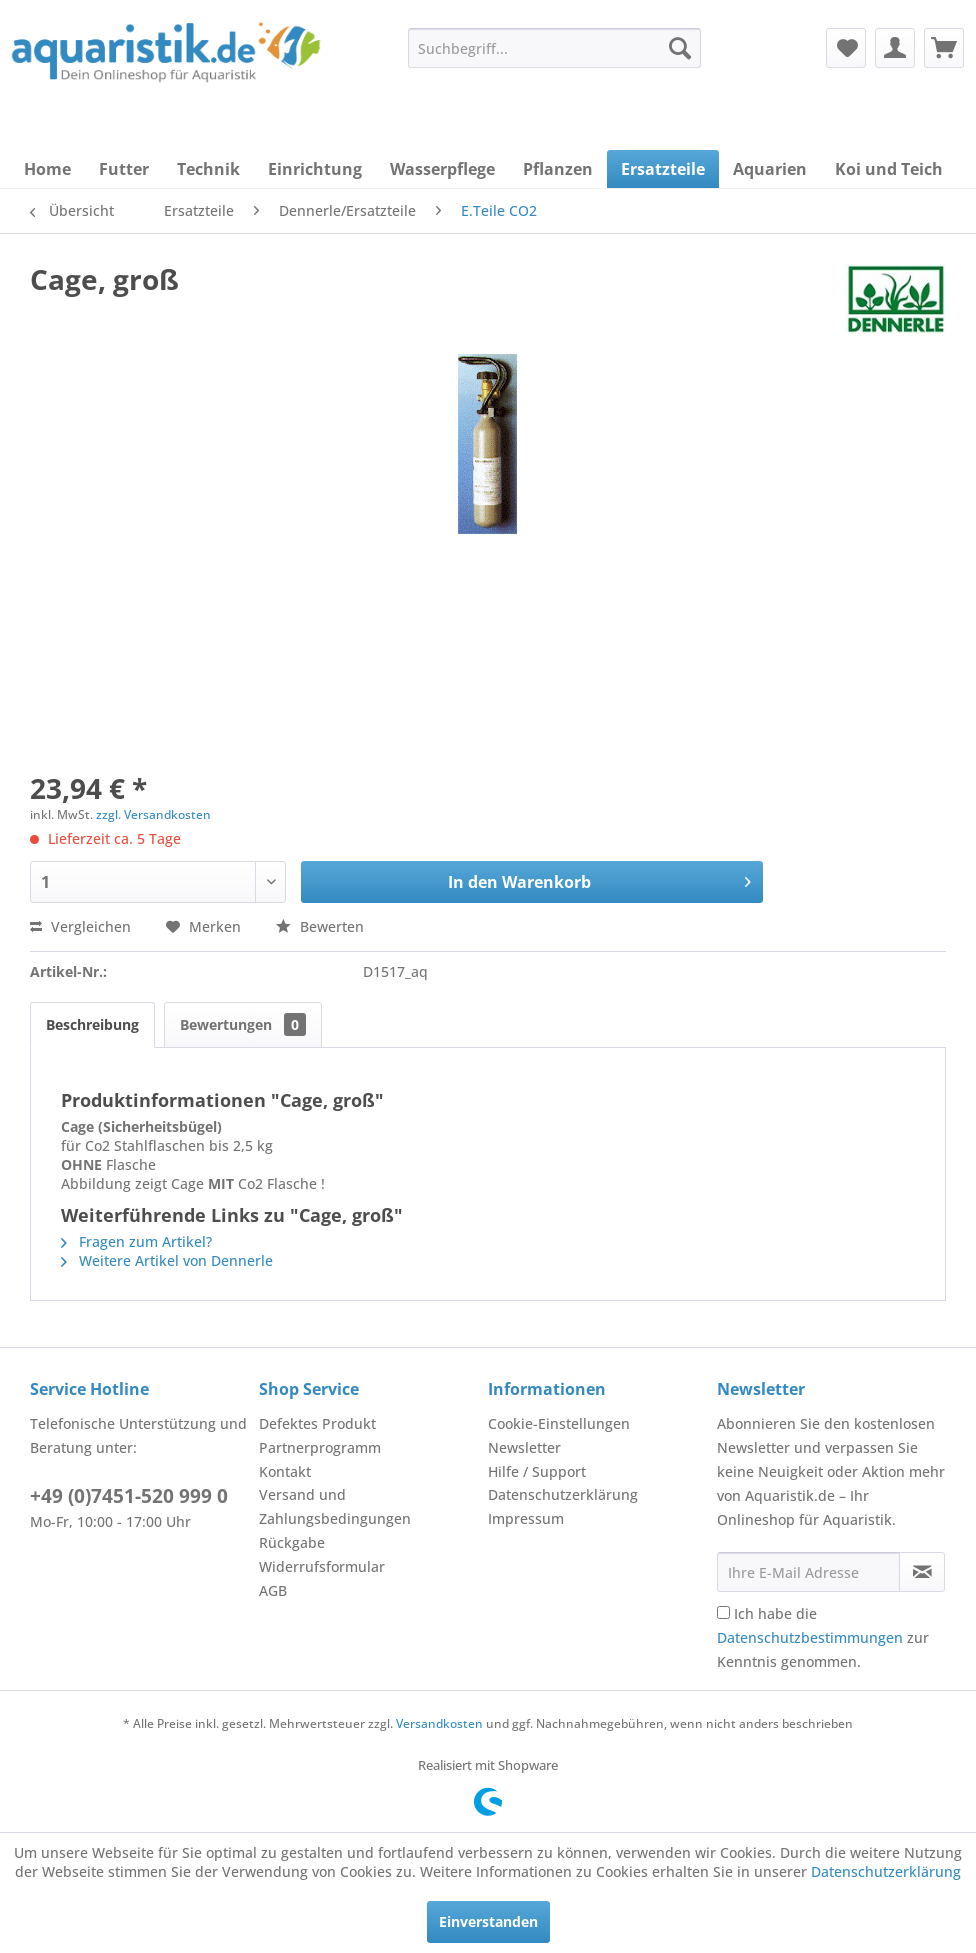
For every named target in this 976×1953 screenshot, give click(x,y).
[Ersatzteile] (663, 169)
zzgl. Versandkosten (153, 814)
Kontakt (285, 1471)
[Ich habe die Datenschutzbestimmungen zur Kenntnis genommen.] (723, 1612)
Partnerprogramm (320, 1447)
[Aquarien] (770, 169)
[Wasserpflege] (442, 169)
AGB (273, 1590)
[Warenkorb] (944, 48)
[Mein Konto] (895, 48)
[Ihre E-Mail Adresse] (808, 1572)
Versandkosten (439, 1723)
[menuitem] (554, 48)
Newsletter (524, 1447)
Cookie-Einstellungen (559, 1423)
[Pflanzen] (558, 169)
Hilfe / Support (537, 1471)
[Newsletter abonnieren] (922, 1572)
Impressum (526, 1518)
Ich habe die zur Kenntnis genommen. (823, 1637)
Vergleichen (80, 926)
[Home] (47, 169)
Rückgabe (292, 1542)
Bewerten (320, 926)
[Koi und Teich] (889, 169)
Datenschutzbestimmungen (810, 1637)
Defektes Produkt (317, 1423)
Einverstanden (488, 1921)
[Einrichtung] (315, 169)
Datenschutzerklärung (563, 1494)
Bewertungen (243, 1024)
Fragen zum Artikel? (136, 1241)
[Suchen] (680, 48)
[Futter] (124, 169)
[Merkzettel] (846, 48)
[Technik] (208, 169)
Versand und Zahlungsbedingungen (335, 1506)
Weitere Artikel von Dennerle (167, 1260)
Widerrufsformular (322, 1566)
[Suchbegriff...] (554, 48)
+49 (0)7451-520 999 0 (129, 1496)
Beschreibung (92, 1024)
